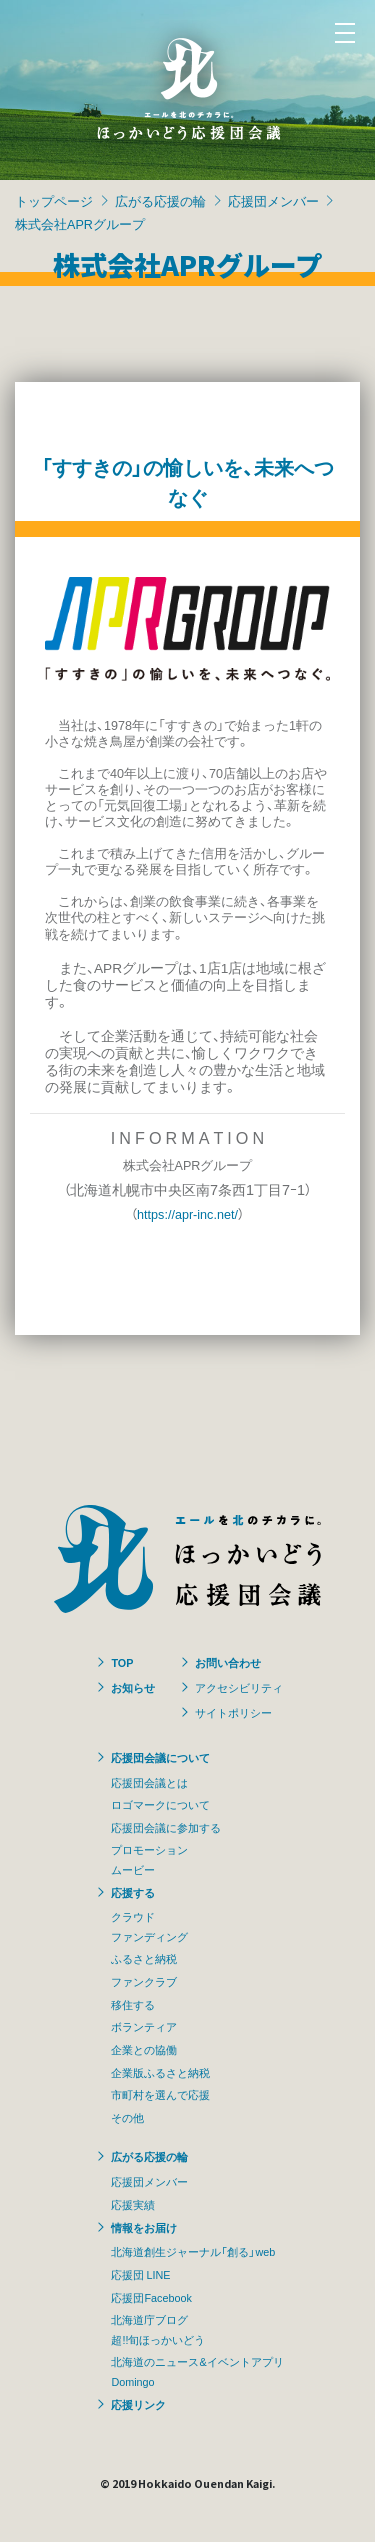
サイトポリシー (233, 1712)
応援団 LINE (140, 2274)
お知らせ (133, 1687)
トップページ (54, 200)
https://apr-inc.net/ (187, 1213)
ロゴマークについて (160, 1804)
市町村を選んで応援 (160, 2094)
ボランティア (144, 2026)
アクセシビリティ (239, 1687)
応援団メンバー (273, 200)
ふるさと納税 (144, 1958)
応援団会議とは (149, 1782)
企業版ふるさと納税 (160, 2072)
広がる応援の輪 (160, 200)
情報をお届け (144, 2227)
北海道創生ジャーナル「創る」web (193, 2251)
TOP (122, 1662)
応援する (133, 1892)
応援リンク (138, 2404)
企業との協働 (144, 2049)
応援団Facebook (151, 2297)
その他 (127, 2117)
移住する (133, 2004)
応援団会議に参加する (166, 1827)
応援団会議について (160, 1757)
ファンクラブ (144, 1981)
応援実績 (133, 2204)
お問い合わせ (228, 1662)
